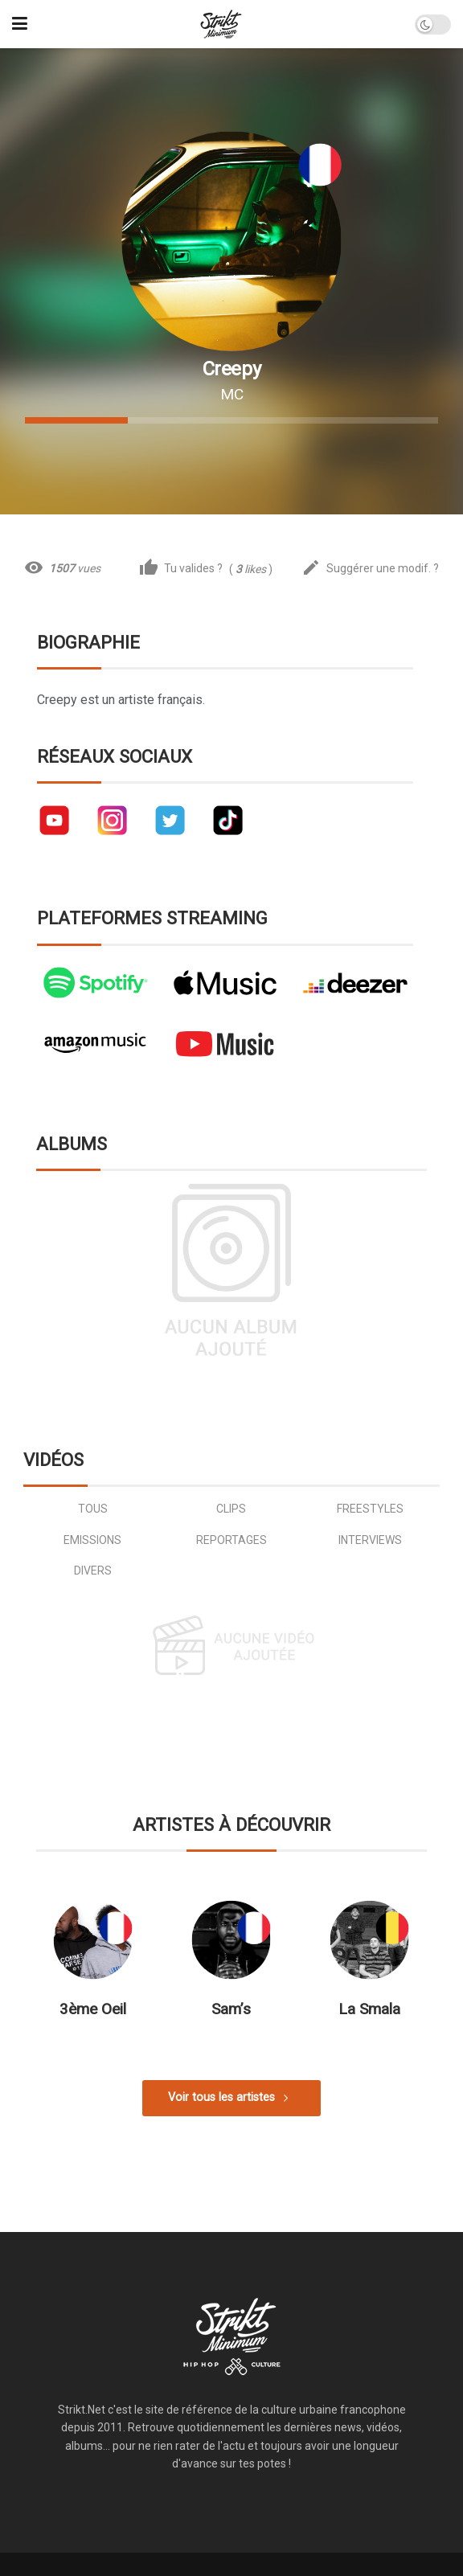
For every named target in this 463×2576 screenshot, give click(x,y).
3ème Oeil (92, 2009)
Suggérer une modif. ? (370, 568)
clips (231, 1508)
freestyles (370, 1508)
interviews (370, 1540)
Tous (93, 1508)
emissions (92, 1540)
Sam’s (231, 2009)
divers (93, 1570)
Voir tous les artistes (221, 2097)
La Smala (369, 2009)
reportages (231, 1540)
